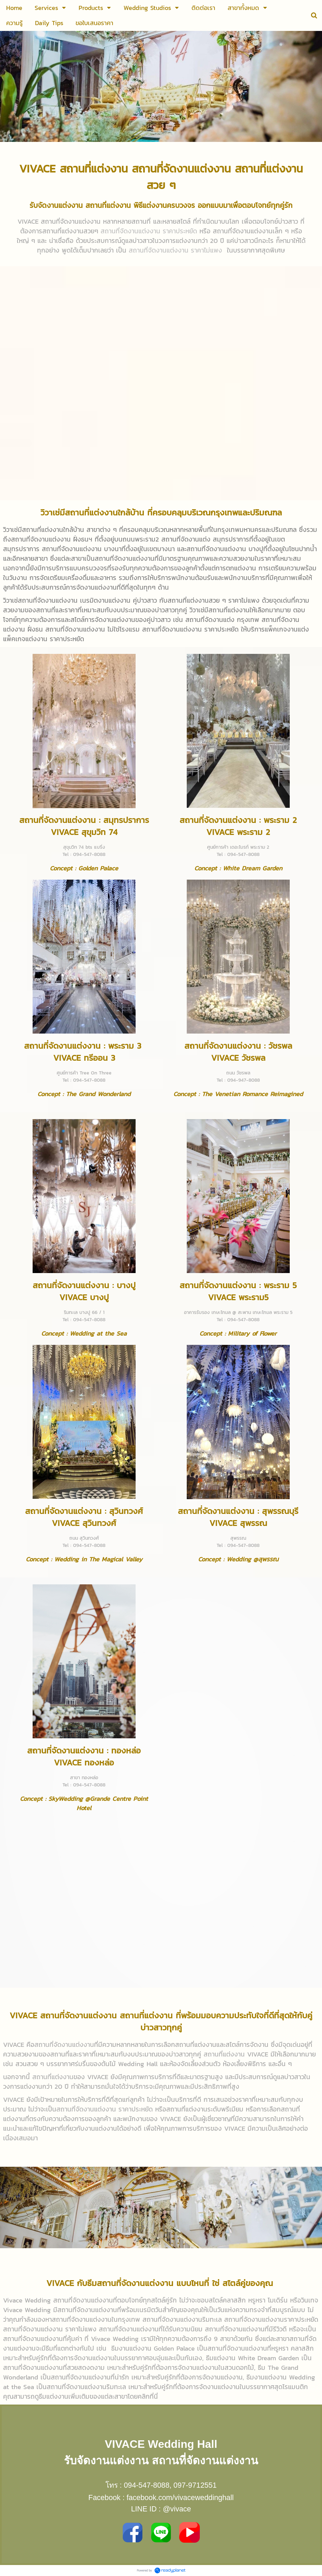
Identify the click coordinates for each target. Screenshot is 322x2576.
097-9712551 (195, 2485)
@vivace (177, 2509)
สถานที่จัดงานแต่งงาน (64, 2044)
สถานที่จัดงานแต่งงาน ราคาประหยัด (104, 2109)
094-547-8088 (147, 2485)
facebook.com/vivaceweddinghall (180, 2498)
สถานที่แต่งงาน (224, 2054)
